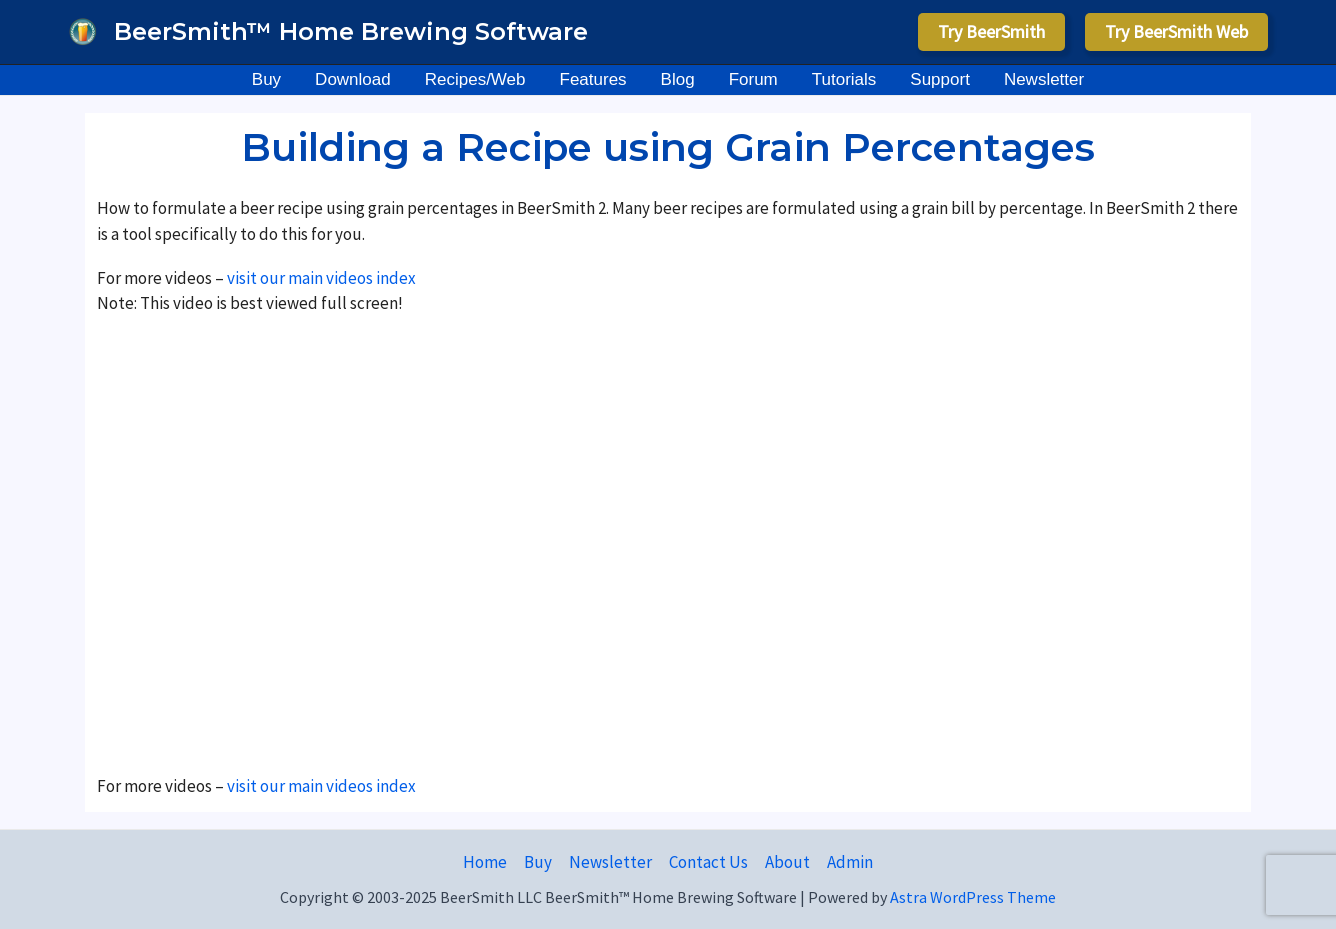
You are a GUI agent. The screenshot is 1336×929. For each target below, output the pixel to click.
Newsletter (610, 862)
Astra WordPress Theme (973, 897)
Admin (850, 862)
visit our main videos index (320, 278)
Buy (538, 862)
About (787, 862)
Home (485, 862)
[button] (991, 32)
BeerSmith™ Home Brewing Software (351, 31)
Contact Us (708, 862)
